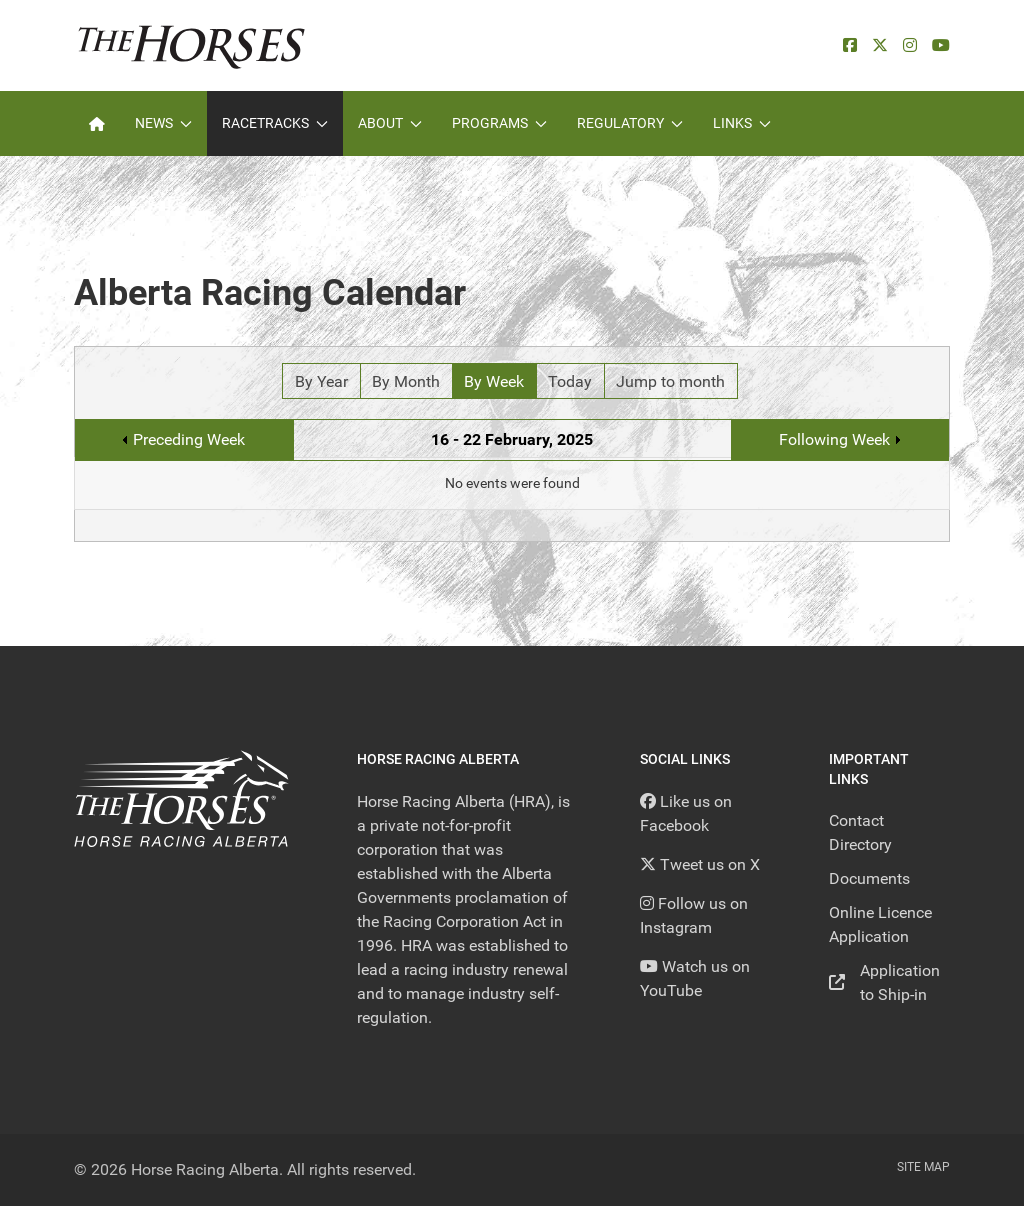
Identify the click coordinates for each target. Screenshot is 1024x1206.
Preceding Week (189, 439)
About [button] (390, 123)
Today (570, 381)
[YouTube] (941, 45)
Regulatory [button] (630, 123)
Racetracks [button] (275, 123)
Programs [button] (499, 123)
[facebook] (850, 45)
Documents (869, 878)
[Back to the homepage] (191, 45)
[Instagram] (910, 45)
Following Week (834, 439)
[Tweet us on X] (700, 864)
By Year (321, 381)
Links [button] (742, 123)
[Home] (97, 123)
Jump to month (670, 381)
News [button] (163, 123)
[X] (880, 45)
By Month (406, 381)
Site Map (923, 1167)
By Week (494, 381)
